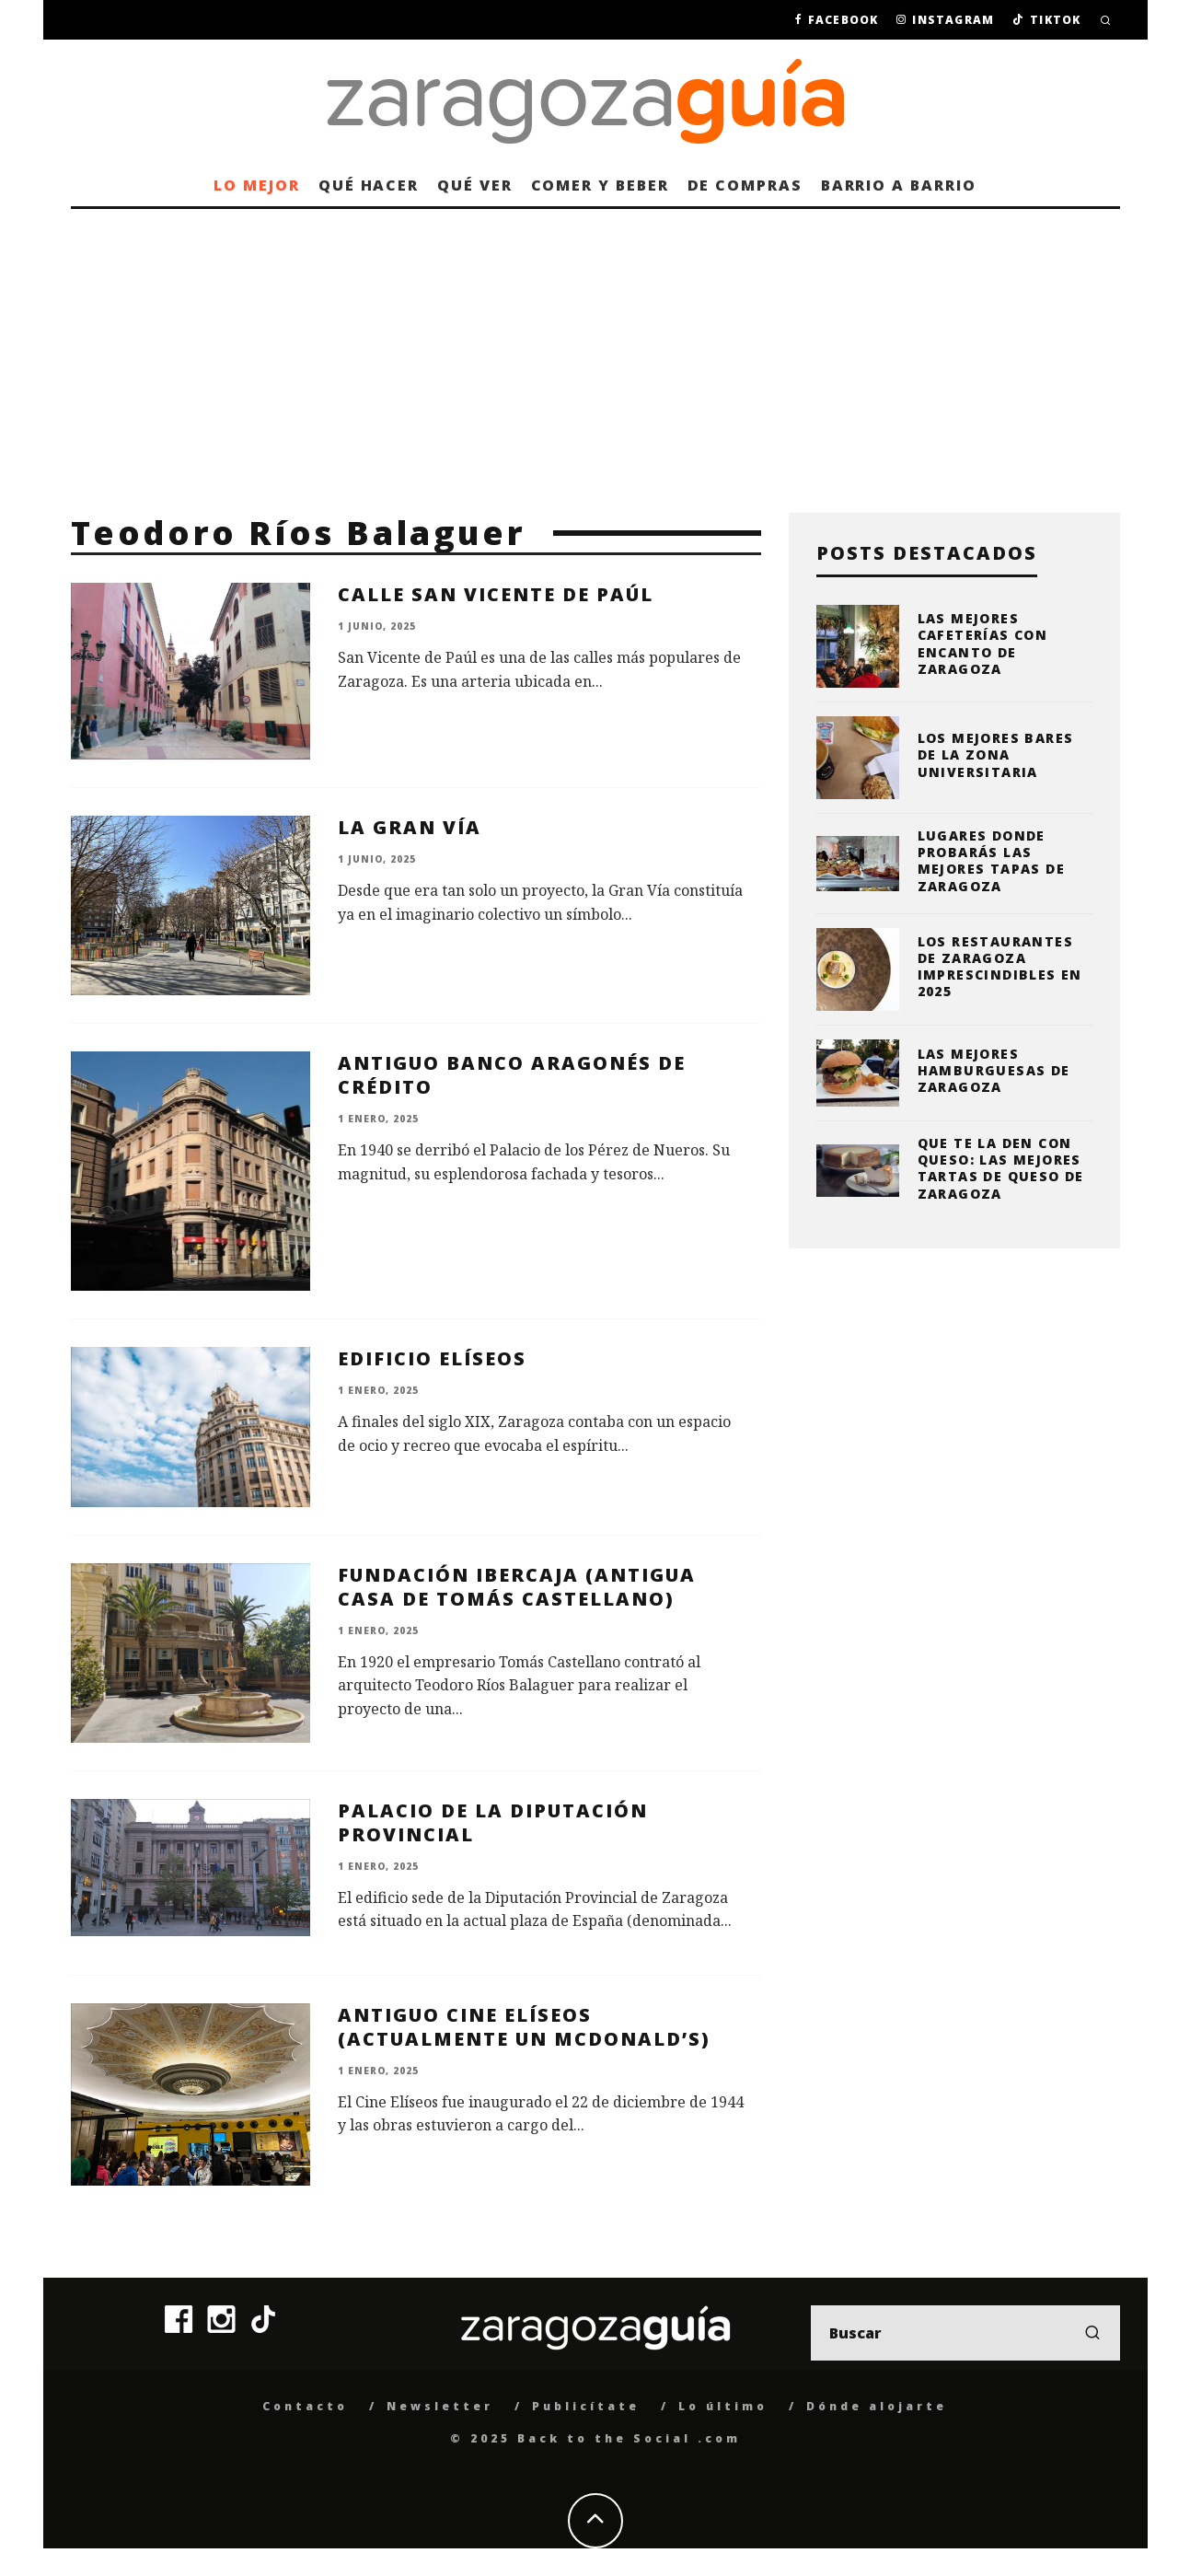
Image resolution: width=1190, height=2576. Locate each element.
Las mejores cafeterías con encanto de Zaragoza (983, 643)
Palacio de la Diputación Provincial (493, 1822)
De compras (745, 185)
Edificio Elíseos (432, 1358)
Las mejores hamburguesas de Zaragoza (994, 1070)
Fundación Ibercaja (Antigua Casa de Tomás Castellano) (517, 1586)
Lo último (723, 2406)
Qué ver (474, 185)
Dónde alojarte (876, 2406)
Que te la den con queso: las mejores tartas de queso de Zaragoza (1001, 1168)
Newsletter (440, 2406)
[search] (1092, 2333)
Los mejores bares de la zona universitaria (996, 754)
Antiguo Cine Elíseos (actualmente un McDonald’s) (524, 2026)
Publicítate (586, 2406)
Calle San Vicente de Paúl (495, 594)
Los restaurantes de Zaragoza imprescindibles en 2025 (1000, 967)
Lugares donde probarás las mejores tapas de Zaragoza (991, 861)
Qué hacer (368, 185)
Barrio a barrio (898, 185)
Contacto (305, 2406)
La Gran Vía (409, 827)
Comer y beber (600, 185)
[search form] (965, 2333)
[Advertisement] (595, 347)
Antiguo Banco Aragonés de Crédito (512, 1074)
